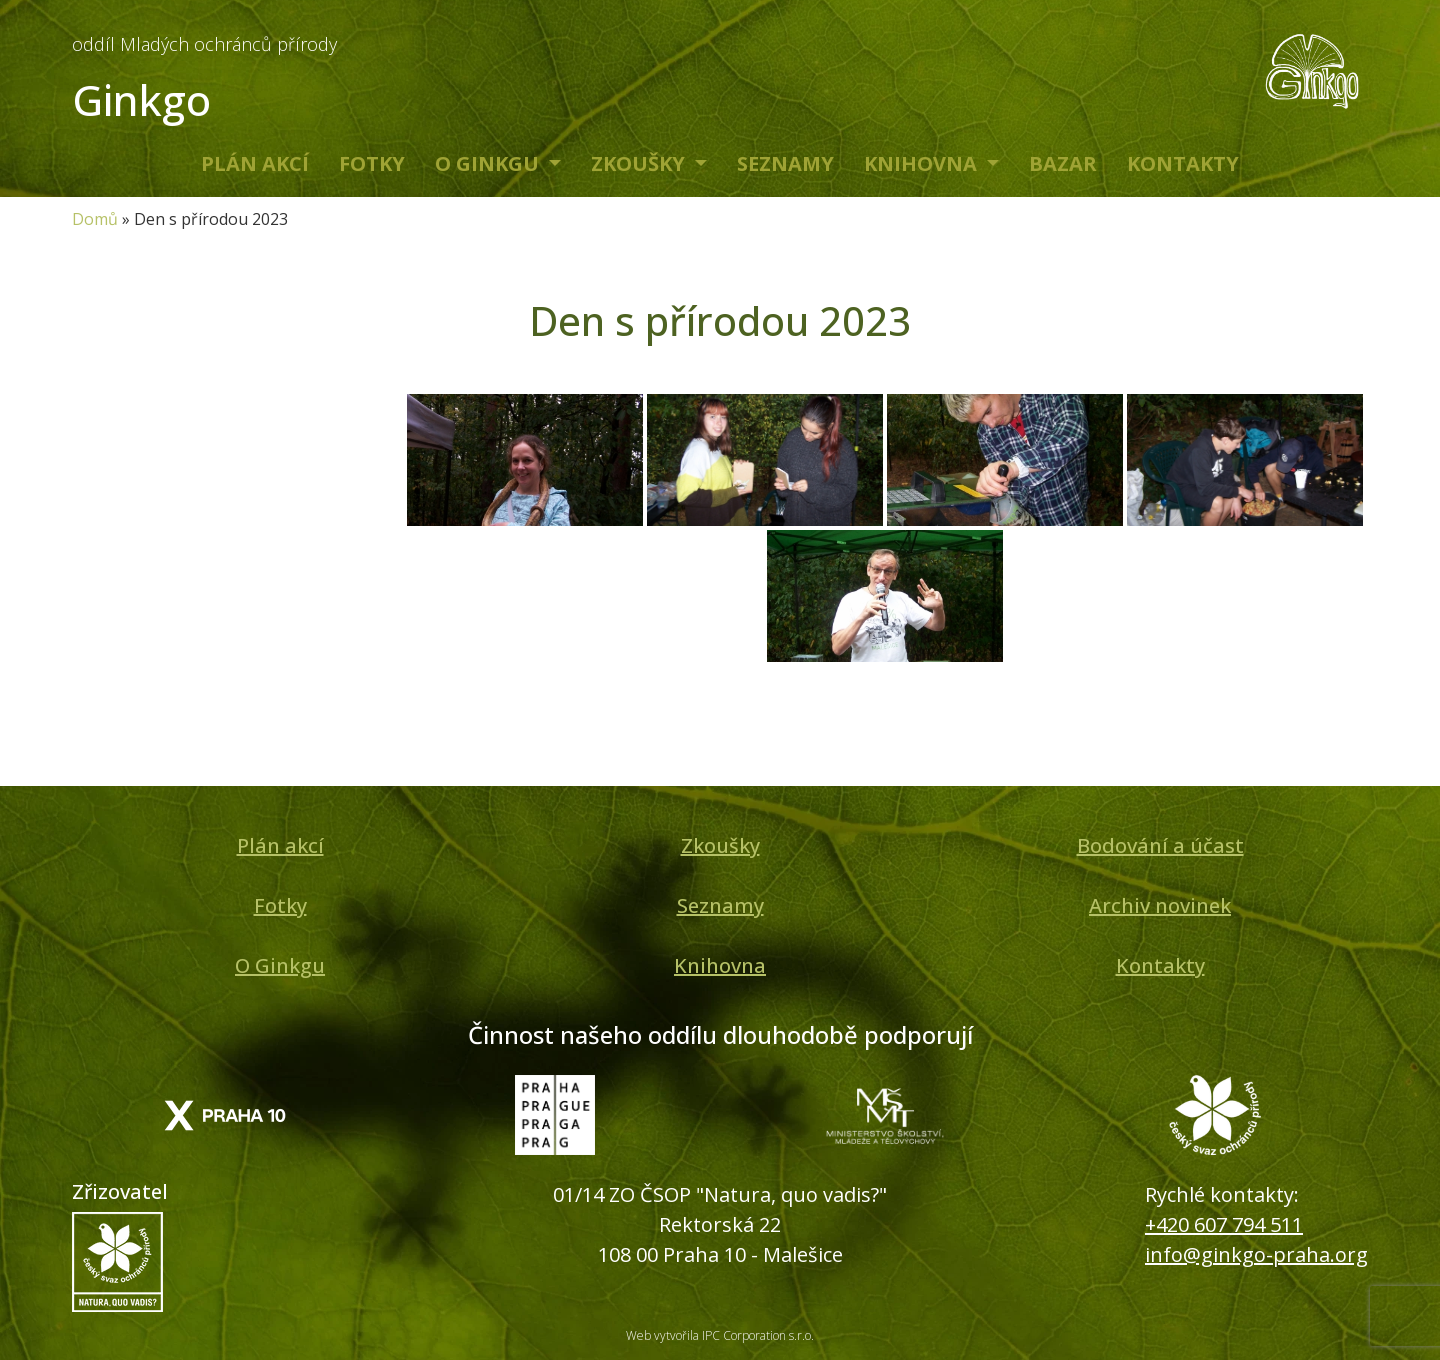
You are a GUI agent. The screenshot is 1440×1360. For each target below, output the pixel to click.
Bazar (1063, 163)
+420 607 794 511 (1224, 1224)
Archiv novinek (1160, 905)
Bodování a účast (1160, 845)
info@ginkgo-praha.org (1256, 1254)
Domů (95, 219)
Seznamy (785, 163)
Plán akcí (255, 163)
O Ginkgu (489, 163)
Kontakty (1183, 163)
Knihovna (923, 163)
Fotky (372, 163)
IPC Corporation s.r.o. (758, 1335)
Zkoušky (640, 163)
